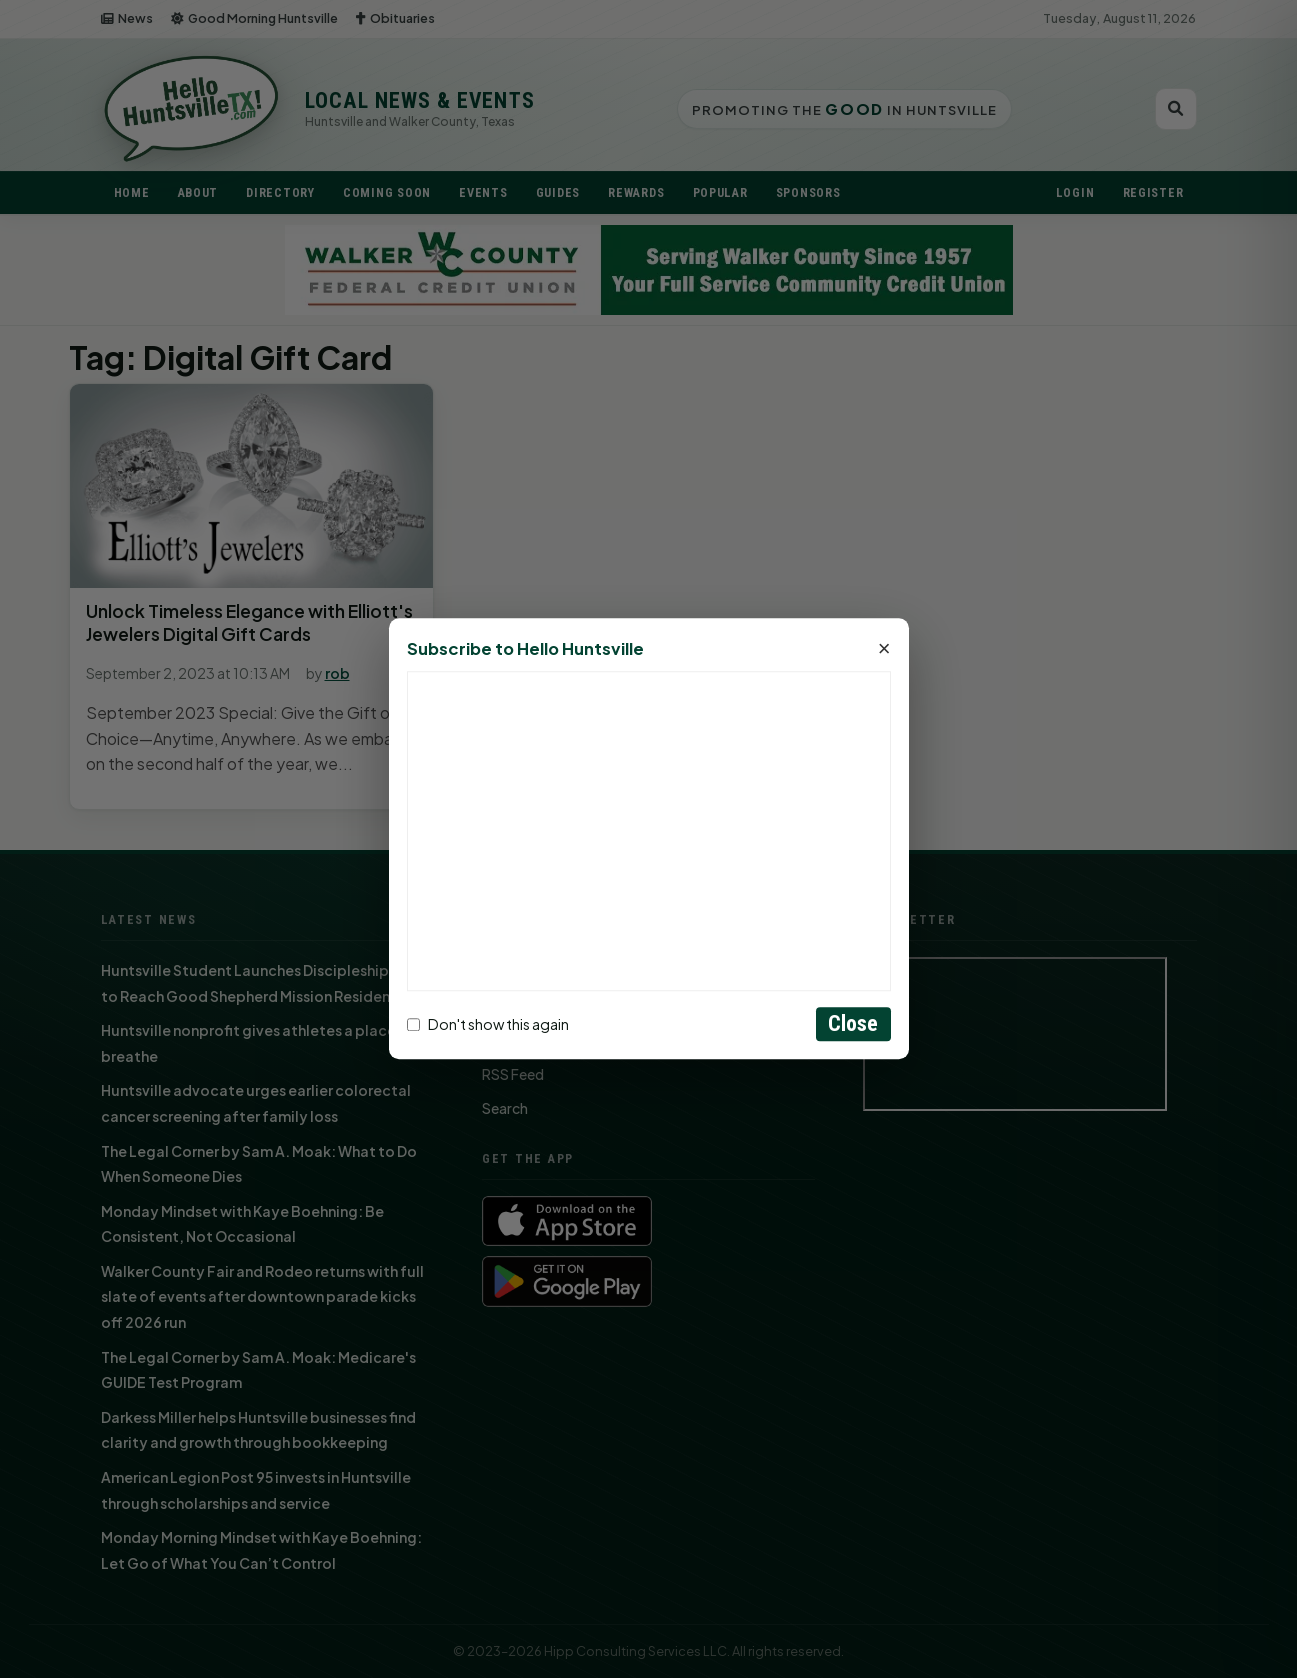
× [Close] (884, 650)
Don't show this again (488, 1024)
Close (853, 1024)
